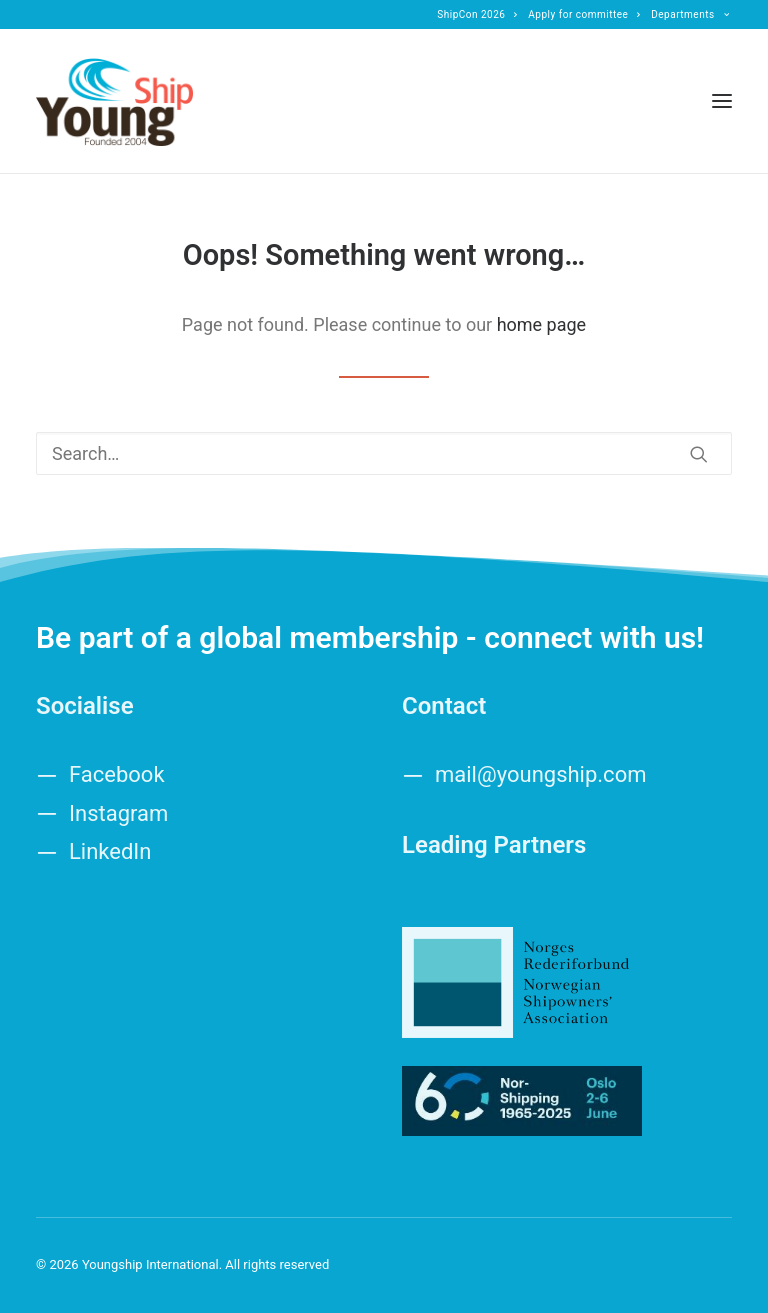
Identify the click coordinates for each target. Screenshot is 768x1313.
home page (542, 324)
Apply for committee (584, 14)
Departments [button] (690, 14)
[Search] (384, 453)
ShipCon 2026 (477, 14)
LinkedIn (110, 851)
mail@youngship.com (540, 774)
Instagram (118, 813)
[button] (722, 101)
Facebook (117, 774)
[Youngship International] (114, 101)
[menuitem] (477, 14)
